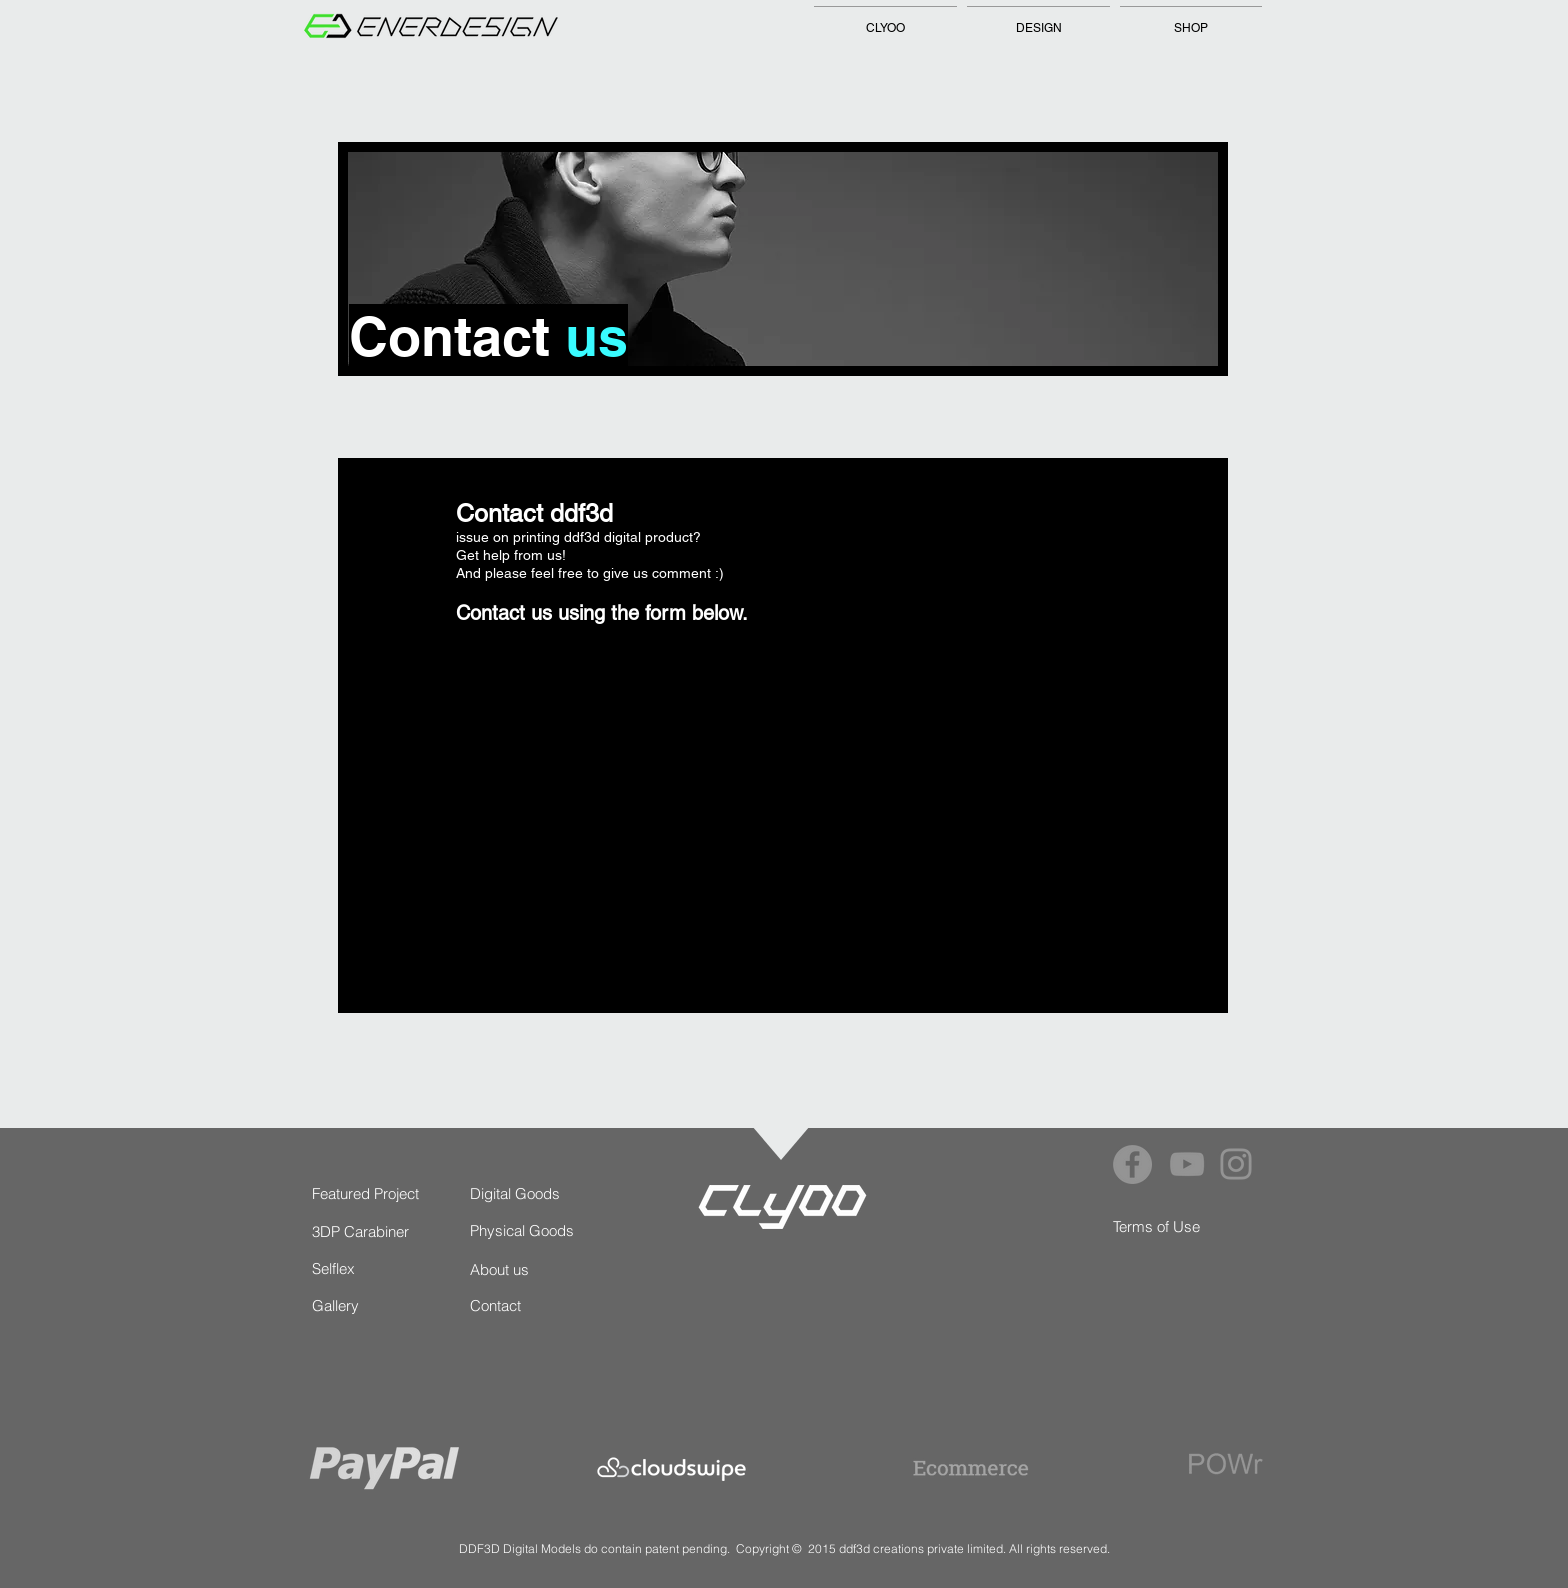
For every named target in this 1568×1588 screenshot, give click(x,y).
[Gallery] (353, 1305)
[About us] (511, 1269)
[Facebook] (1132, 1164)
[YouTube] (1187, 1164)
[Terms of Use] (1157, 1226)
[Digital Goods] (518, 1193)
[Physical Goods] (526, 1230)
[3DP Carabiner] (361, 1231)
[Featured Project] (367, 1193)
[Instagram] (1236, 1164)
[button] (1038, 19)
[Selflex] (335, 1268)
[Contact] (511, 1305)
